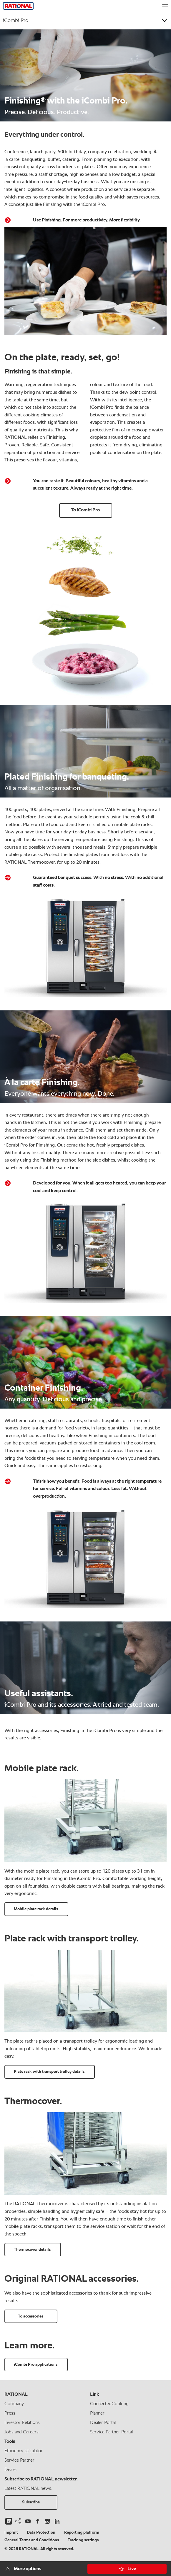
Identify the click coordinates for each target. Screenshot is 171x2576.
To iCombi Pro (85, 510)
